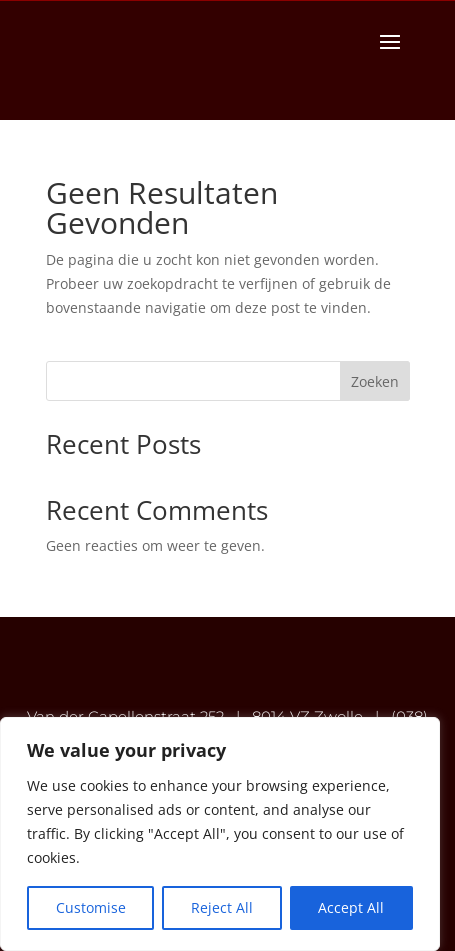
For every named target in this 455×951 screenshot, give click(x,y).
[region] (220, 834)
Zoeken (375, 381)
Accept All (351, 907)
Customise (91, 907)
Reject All (222, 907)
